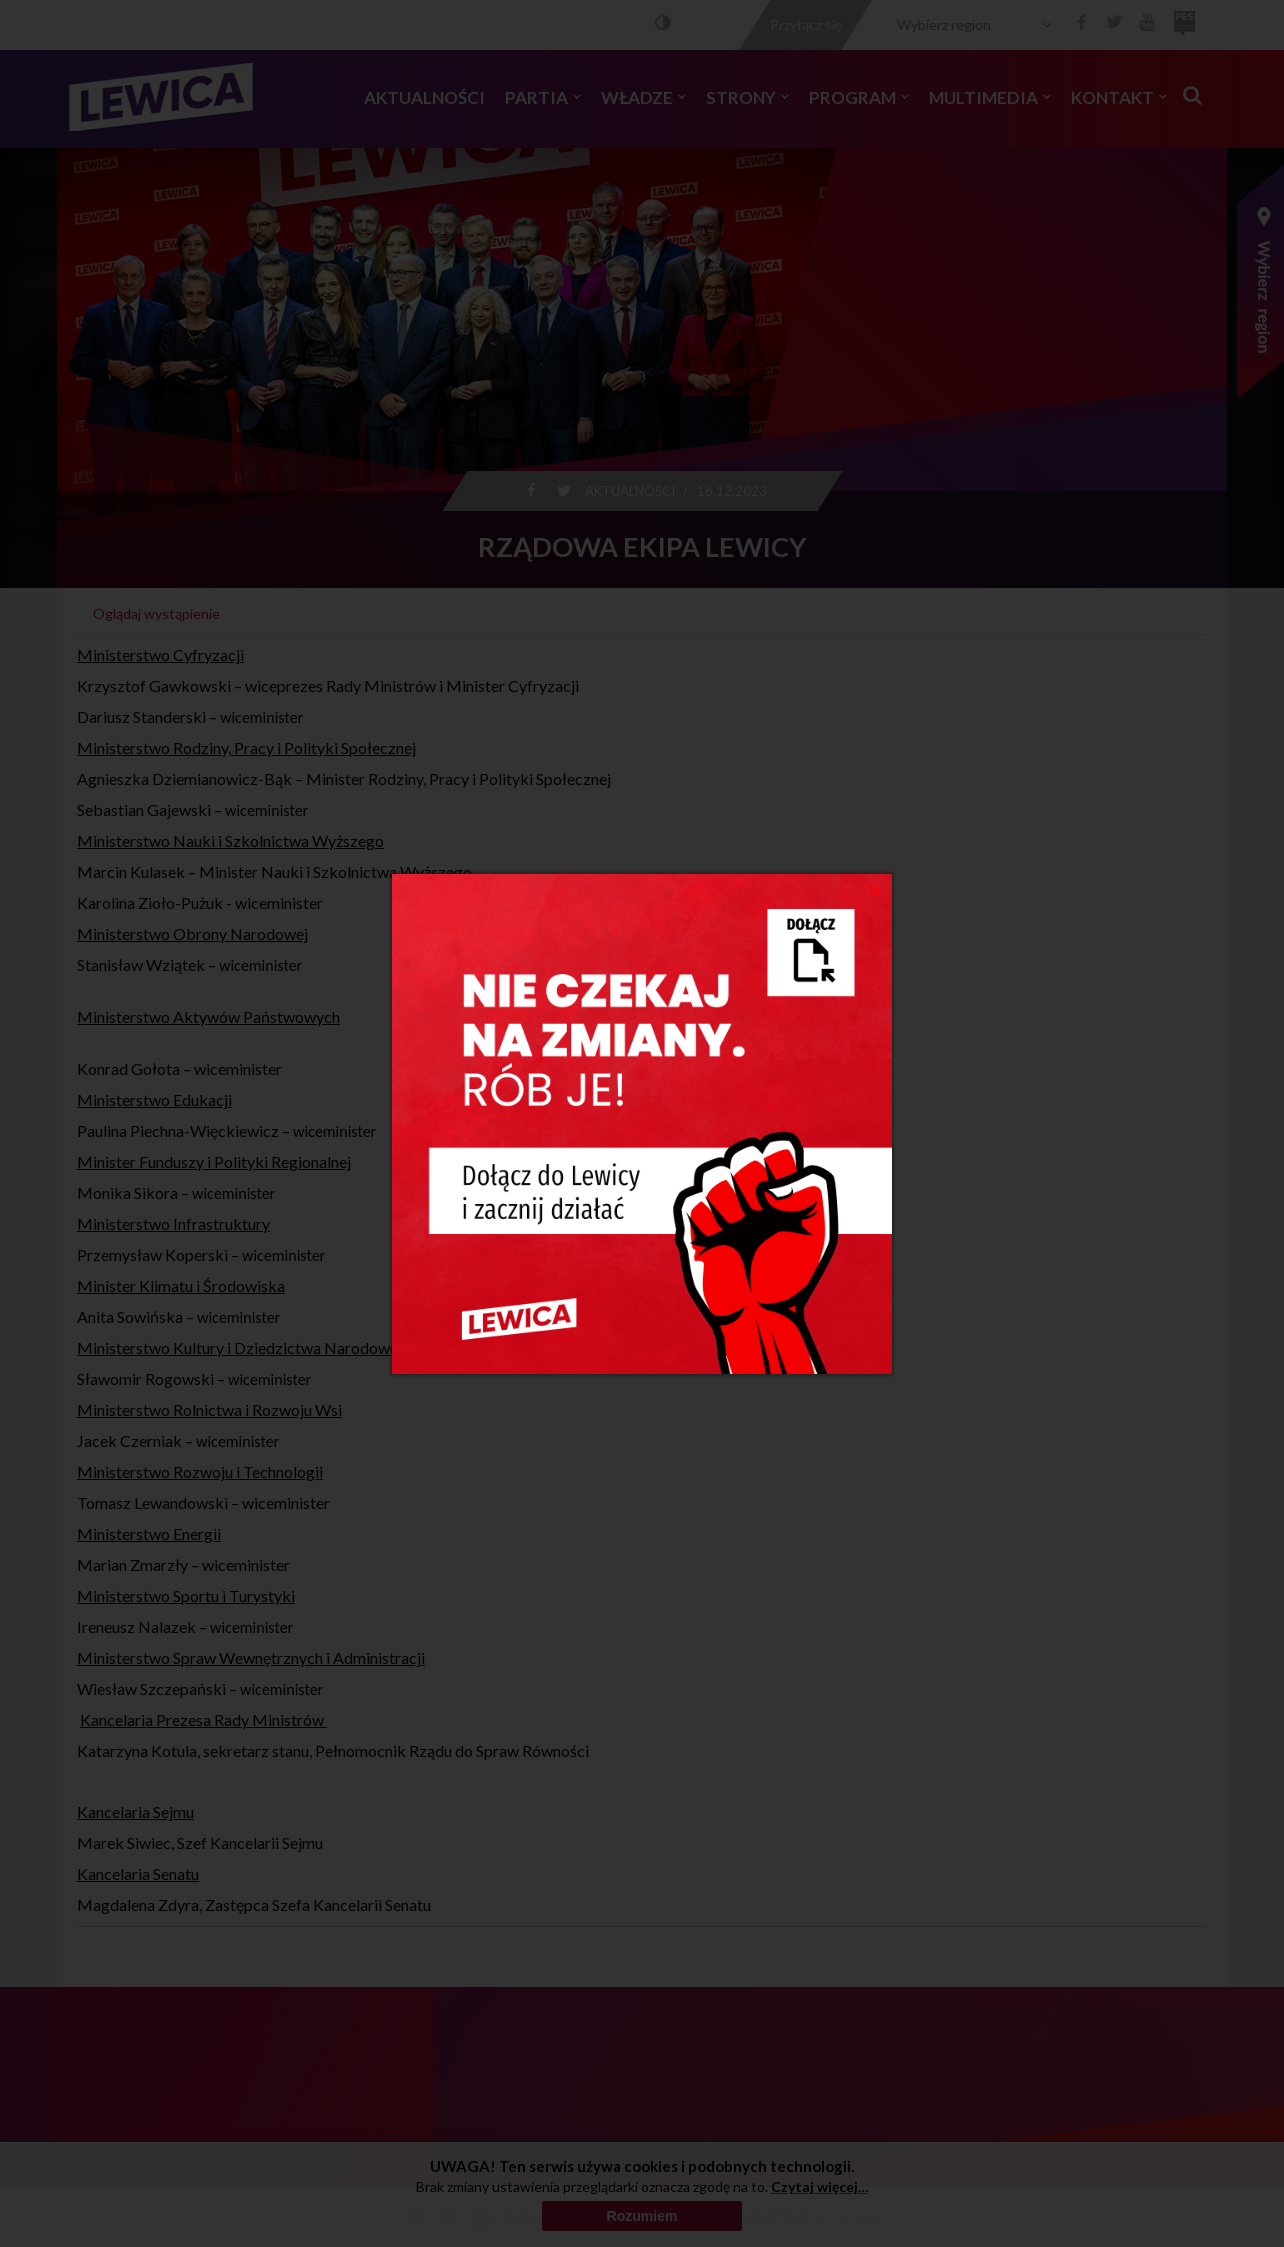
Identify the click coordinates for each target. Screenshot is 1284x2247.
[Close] (874, 889)
